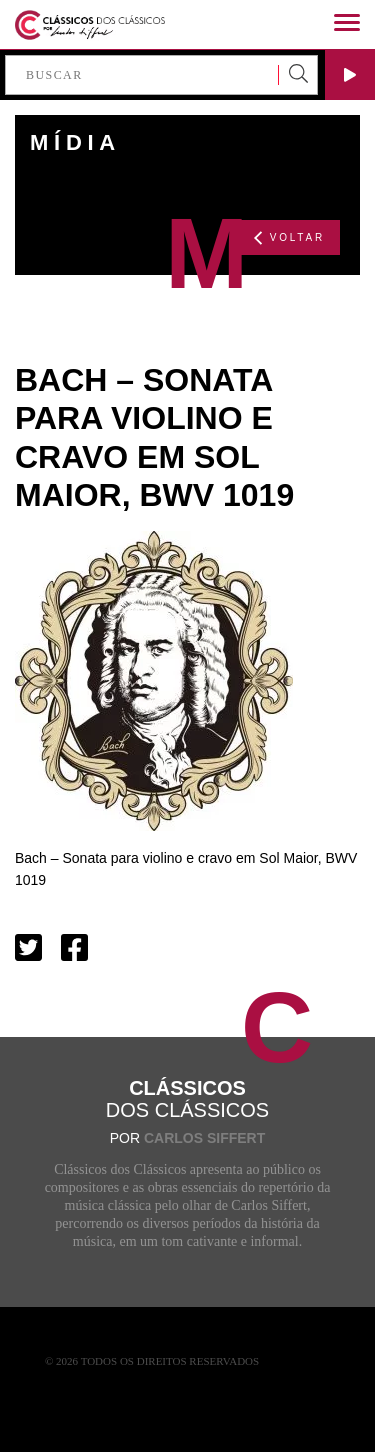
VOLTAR (289, 238)
